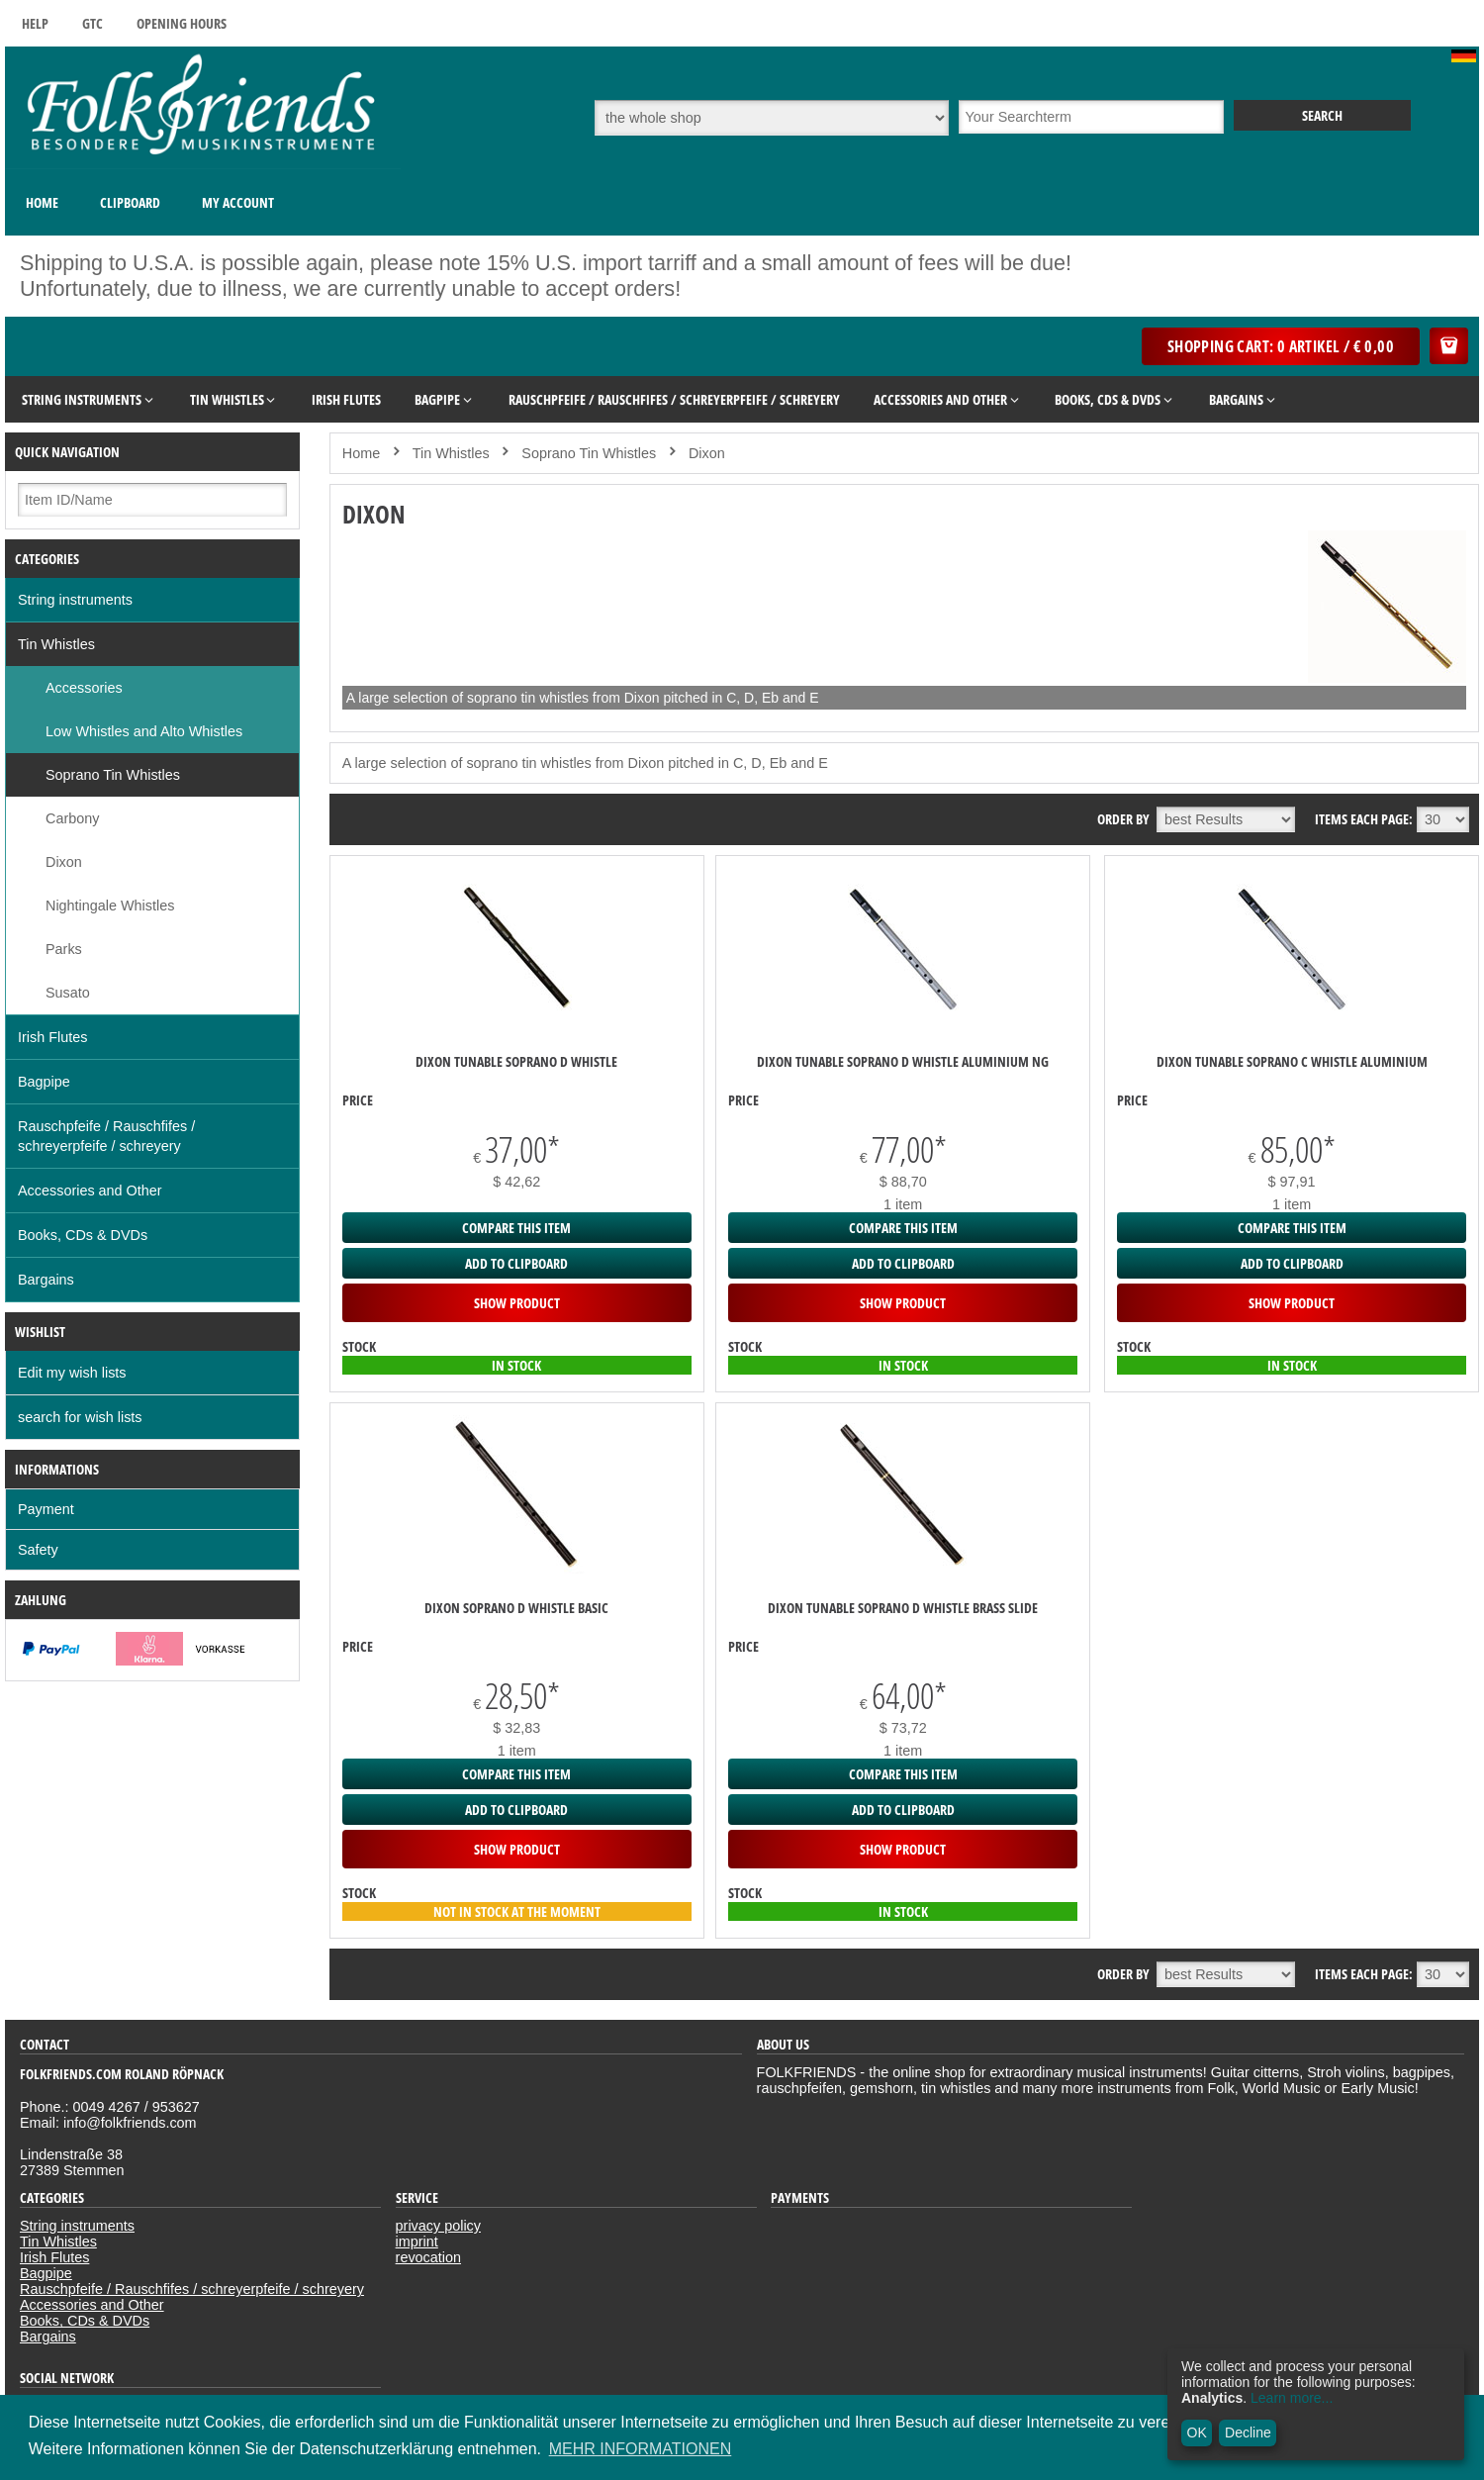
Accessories (84, 688)
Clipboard (130, 202)
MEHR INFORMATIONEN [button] (640, 2448)
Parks (64, 949)
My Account (238, 202)
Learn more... (1292, 2398)
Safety (38, 1550)
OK (1197, 2432)
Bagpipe (44, 1082)
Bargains (46, 1280)
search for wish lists (80, 1417)
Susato (68, 993)
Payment (46, 1509)
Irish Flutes (52, 1037)
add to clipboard (516, 1263)
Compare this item (516, 1227)
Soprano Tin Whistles (113, 775)
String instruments (75, 600)
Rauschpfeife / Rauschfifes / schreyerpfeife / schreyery (106, 1136)
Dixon (64, 862)
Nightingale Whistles (110, 905)
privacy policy (438, 2226)
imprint (417, 2241)
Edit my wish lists (72, 1373)
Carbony (72, 818)
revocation (428, 2257)
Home (42, 202)
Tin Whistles (56, 644)
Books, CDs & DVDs (82, 1235)
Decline (1248, 2432)
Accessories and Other (90, 1190)
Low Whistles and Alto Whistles (144, 731)
